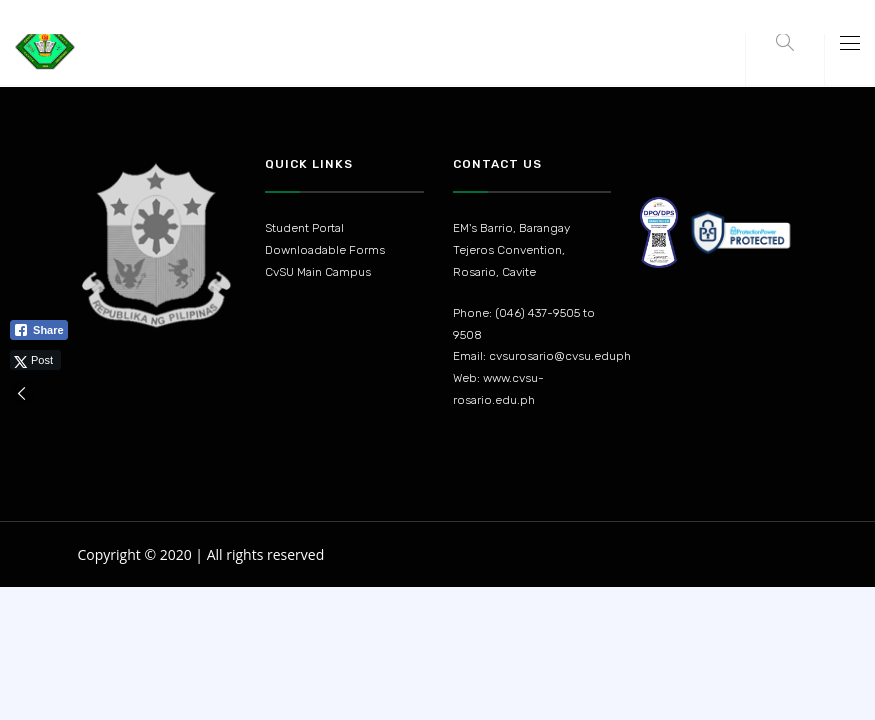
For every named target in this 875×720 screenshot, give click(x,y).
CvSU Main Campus (318, 272)
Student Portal (304, 228)
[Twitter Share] (35, 360)
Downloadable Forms (325, 250)
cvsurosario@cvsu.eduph (560, 356)
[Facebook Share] (39, 330)
